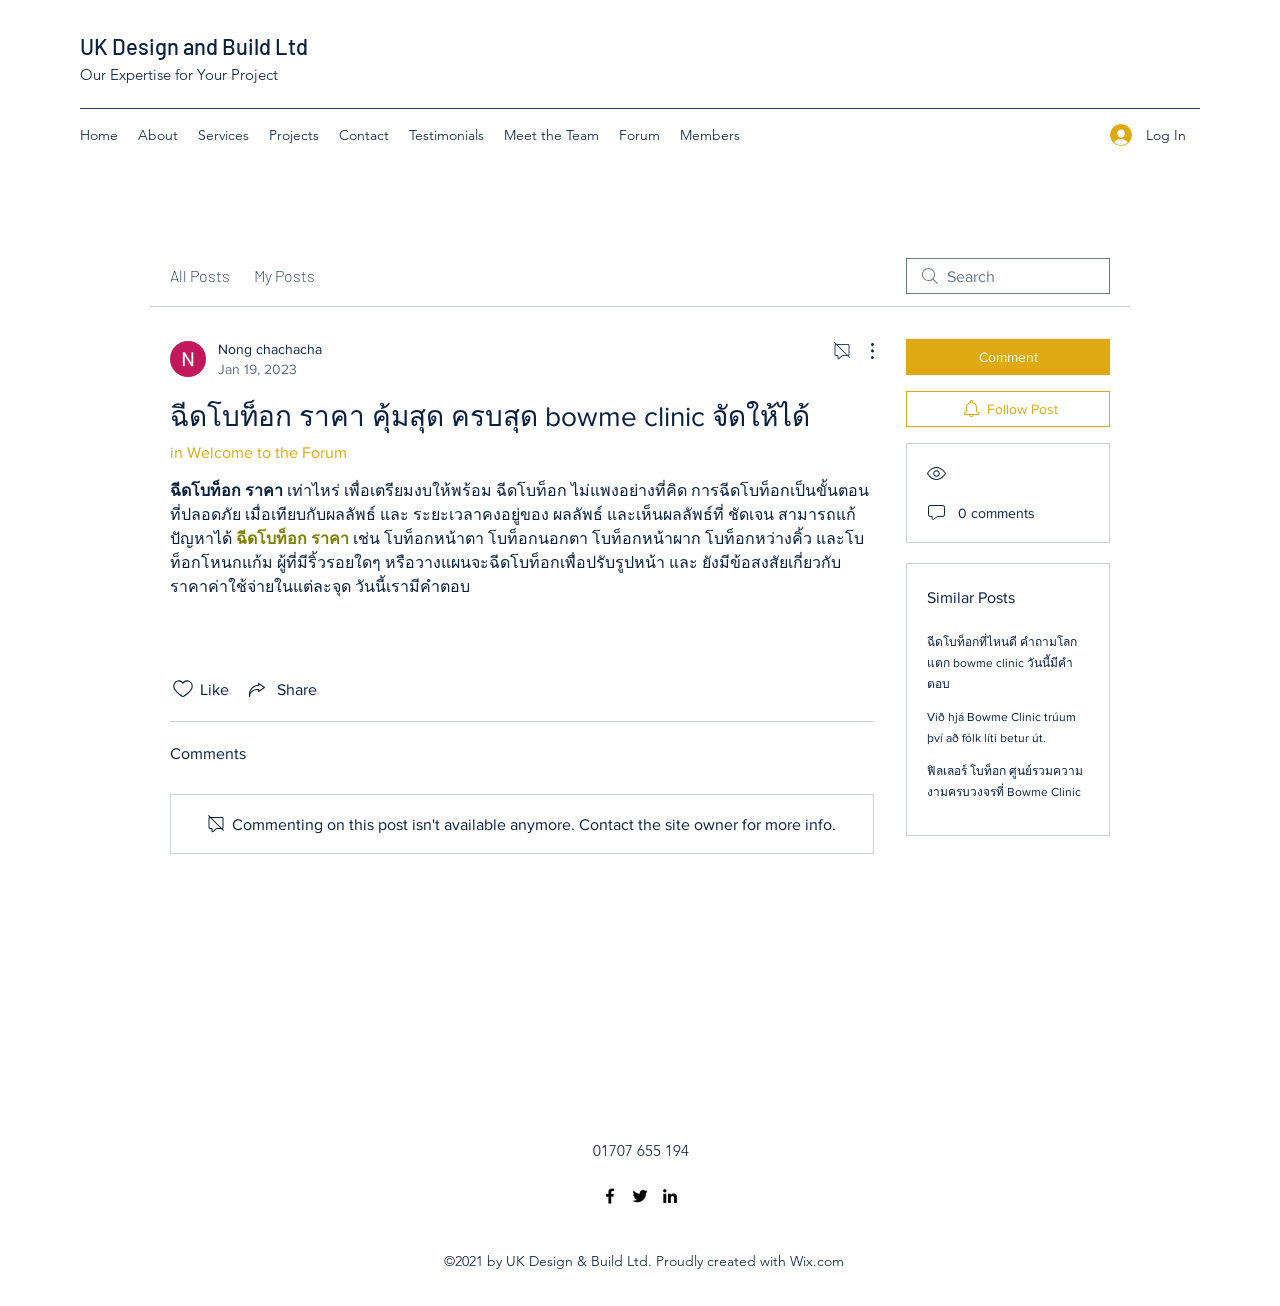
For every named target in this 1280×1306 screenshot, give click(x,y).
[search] (1008, 276)
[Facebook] (610, 1196)
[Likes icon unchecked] (183, 689)
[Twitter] (640, 1196)
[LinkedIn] (670, 1196)
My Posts (284, 275)
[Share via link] (281, 689)
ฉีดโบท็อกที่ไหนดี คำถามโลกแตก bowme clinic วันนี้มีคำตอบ (1002, 663)
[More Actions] (862, 351)
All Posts (200, 275)
